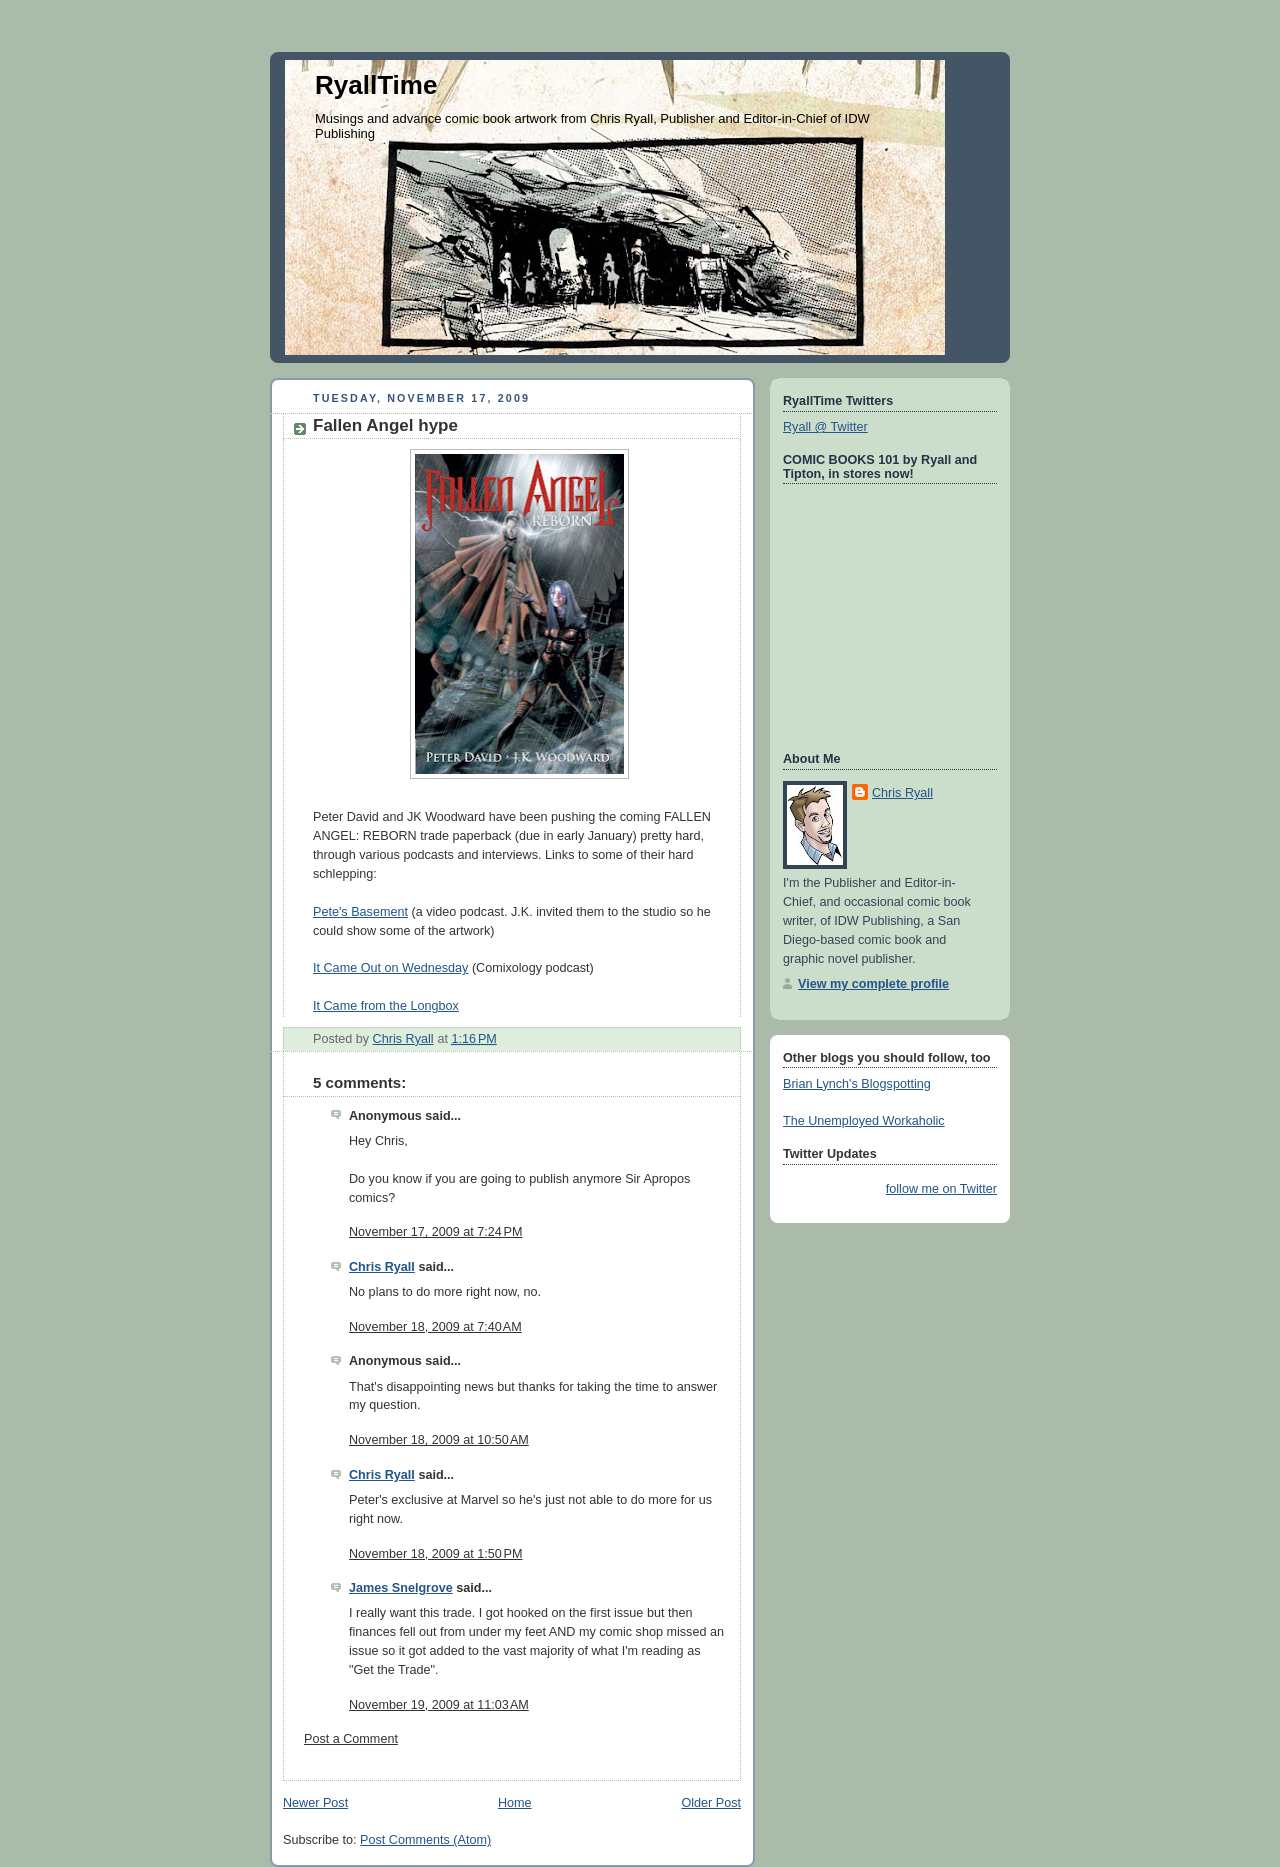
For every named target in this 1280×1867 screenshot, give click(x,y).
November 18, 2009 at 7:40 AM (435, 1327)
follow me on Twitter (941, 1189)
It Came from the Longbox (386, 1006)
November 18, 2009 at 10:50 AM (439, 1440)
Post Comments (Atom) (425, 1840)
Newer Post (315, 1803)
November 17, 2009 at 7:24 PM (435, 1232)
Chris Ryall (382, 1267)
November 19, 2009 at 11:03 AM (439, 1705)
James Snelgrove (401, 1588)
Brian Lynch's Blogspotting (857, 1084)
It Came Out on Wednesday (390, 968)
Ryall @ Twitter (825, 427)
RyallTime (376, 85)
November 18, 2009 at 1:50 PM (435, 1554)
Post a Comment (351, 1739)
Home (515, 1803)
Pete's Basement (360, 912)
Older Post (711, 1803)
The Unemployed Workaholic (864, 1121)
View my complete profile (873, 984)
